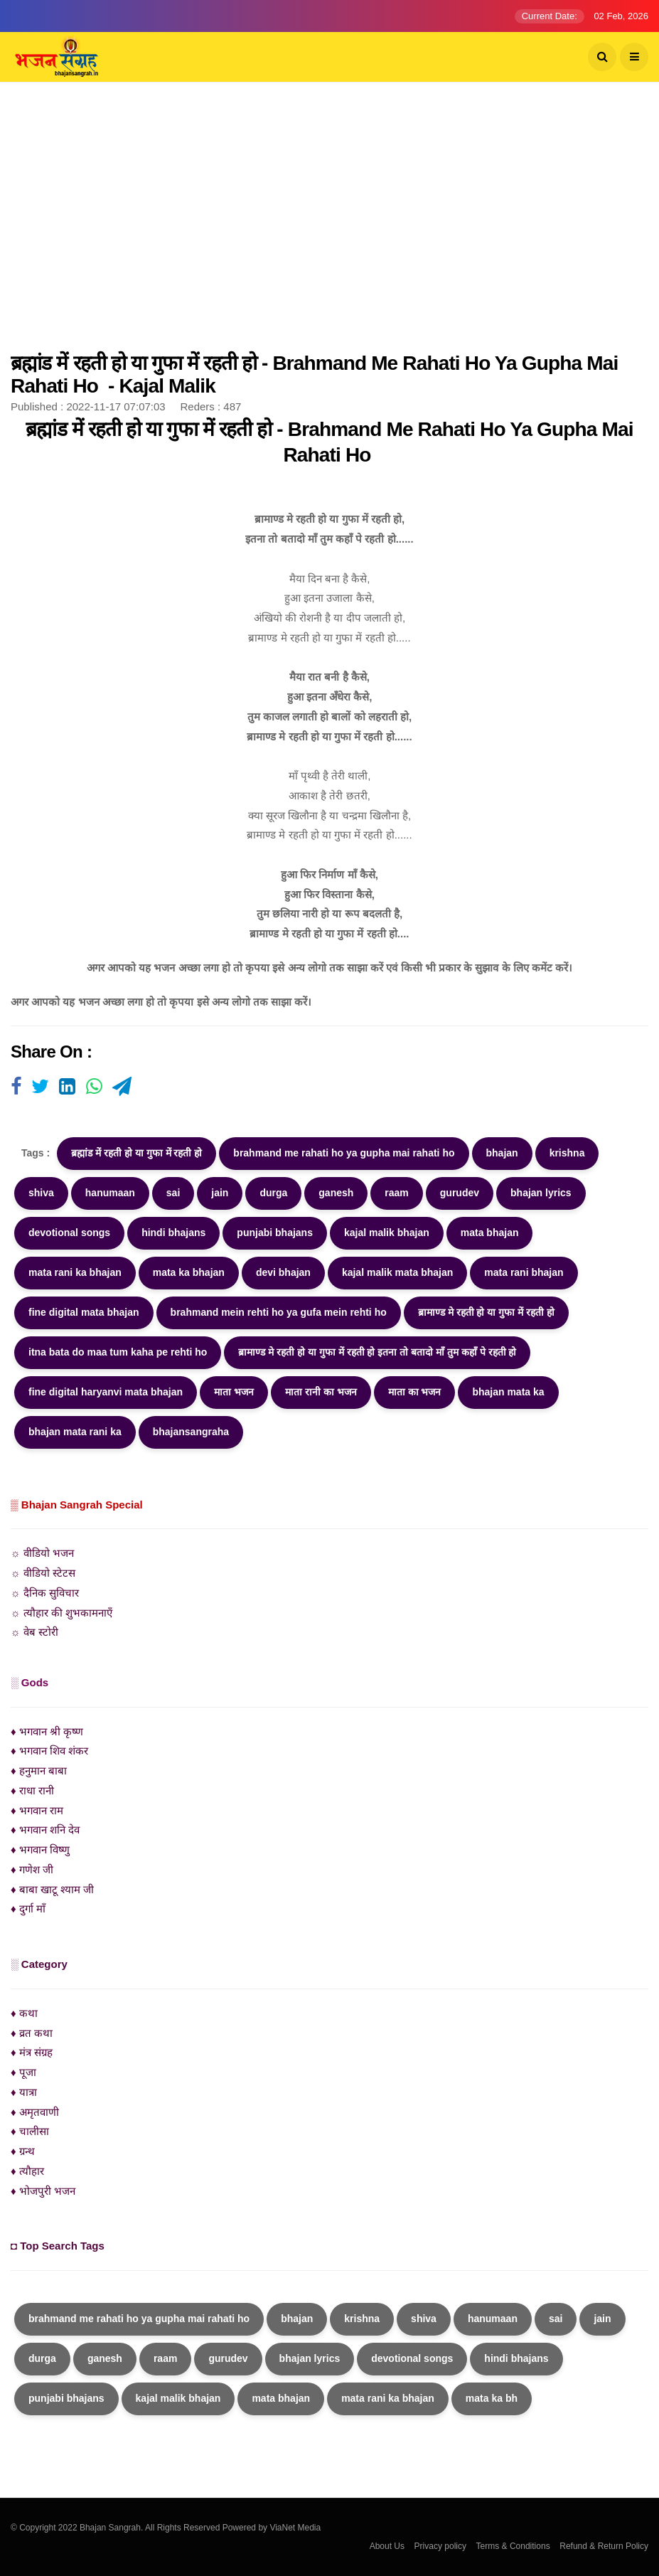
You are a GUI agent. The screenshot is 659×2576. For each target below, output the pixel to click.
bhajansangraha (191, 1431)
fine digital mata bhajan (83, 1312)
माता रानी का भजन (321, 1392)
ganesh (335, 1192)
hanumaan (110, 1192)
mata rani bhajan (523, 1272)
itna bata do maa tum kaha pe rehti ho (117, 1352)
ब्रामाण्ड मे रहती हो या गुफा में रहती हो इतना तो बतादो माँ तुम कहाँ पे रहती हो (377, 1352)
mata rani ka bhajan (75, 1272)
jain (219, 1192)
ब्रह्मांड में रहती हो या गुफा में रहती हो (136, 1153)
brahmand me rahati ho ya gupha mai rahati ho (343, 1153)
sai (173, 1192)
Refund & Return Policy (603, 2546)
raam (396, 1192)
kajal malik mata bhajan (397, 1272)
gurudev (459, 1192)
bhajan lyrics (541, 1192)
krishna (567, 1153)
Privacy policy (440, 2546)
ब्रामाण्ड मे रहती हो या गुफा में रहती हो (486, 1312)
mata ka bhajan (189, 1272)
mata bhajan (490, 1232)
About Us (387, 2546)
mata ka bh (492, 2398)
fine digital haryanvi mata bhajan (105, 1392)
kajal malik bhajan (386, 1232)
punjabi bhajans (275, 1232)
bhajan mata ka (508, 1392)
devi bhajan (283, 1272)
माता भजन (234, 1392)
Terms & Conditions (513, 2546)
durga (273, 1192)
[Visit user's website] (16, 1087)
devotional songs (69, 1232)
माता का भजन (414, 1392)
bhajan (502, 1153)
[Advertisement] (329, 224)
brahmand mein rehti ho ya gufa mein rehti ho (279, 1312)
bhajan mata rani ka (75, 1431)
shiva (41, 1192)
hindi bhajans (173, 1232)
